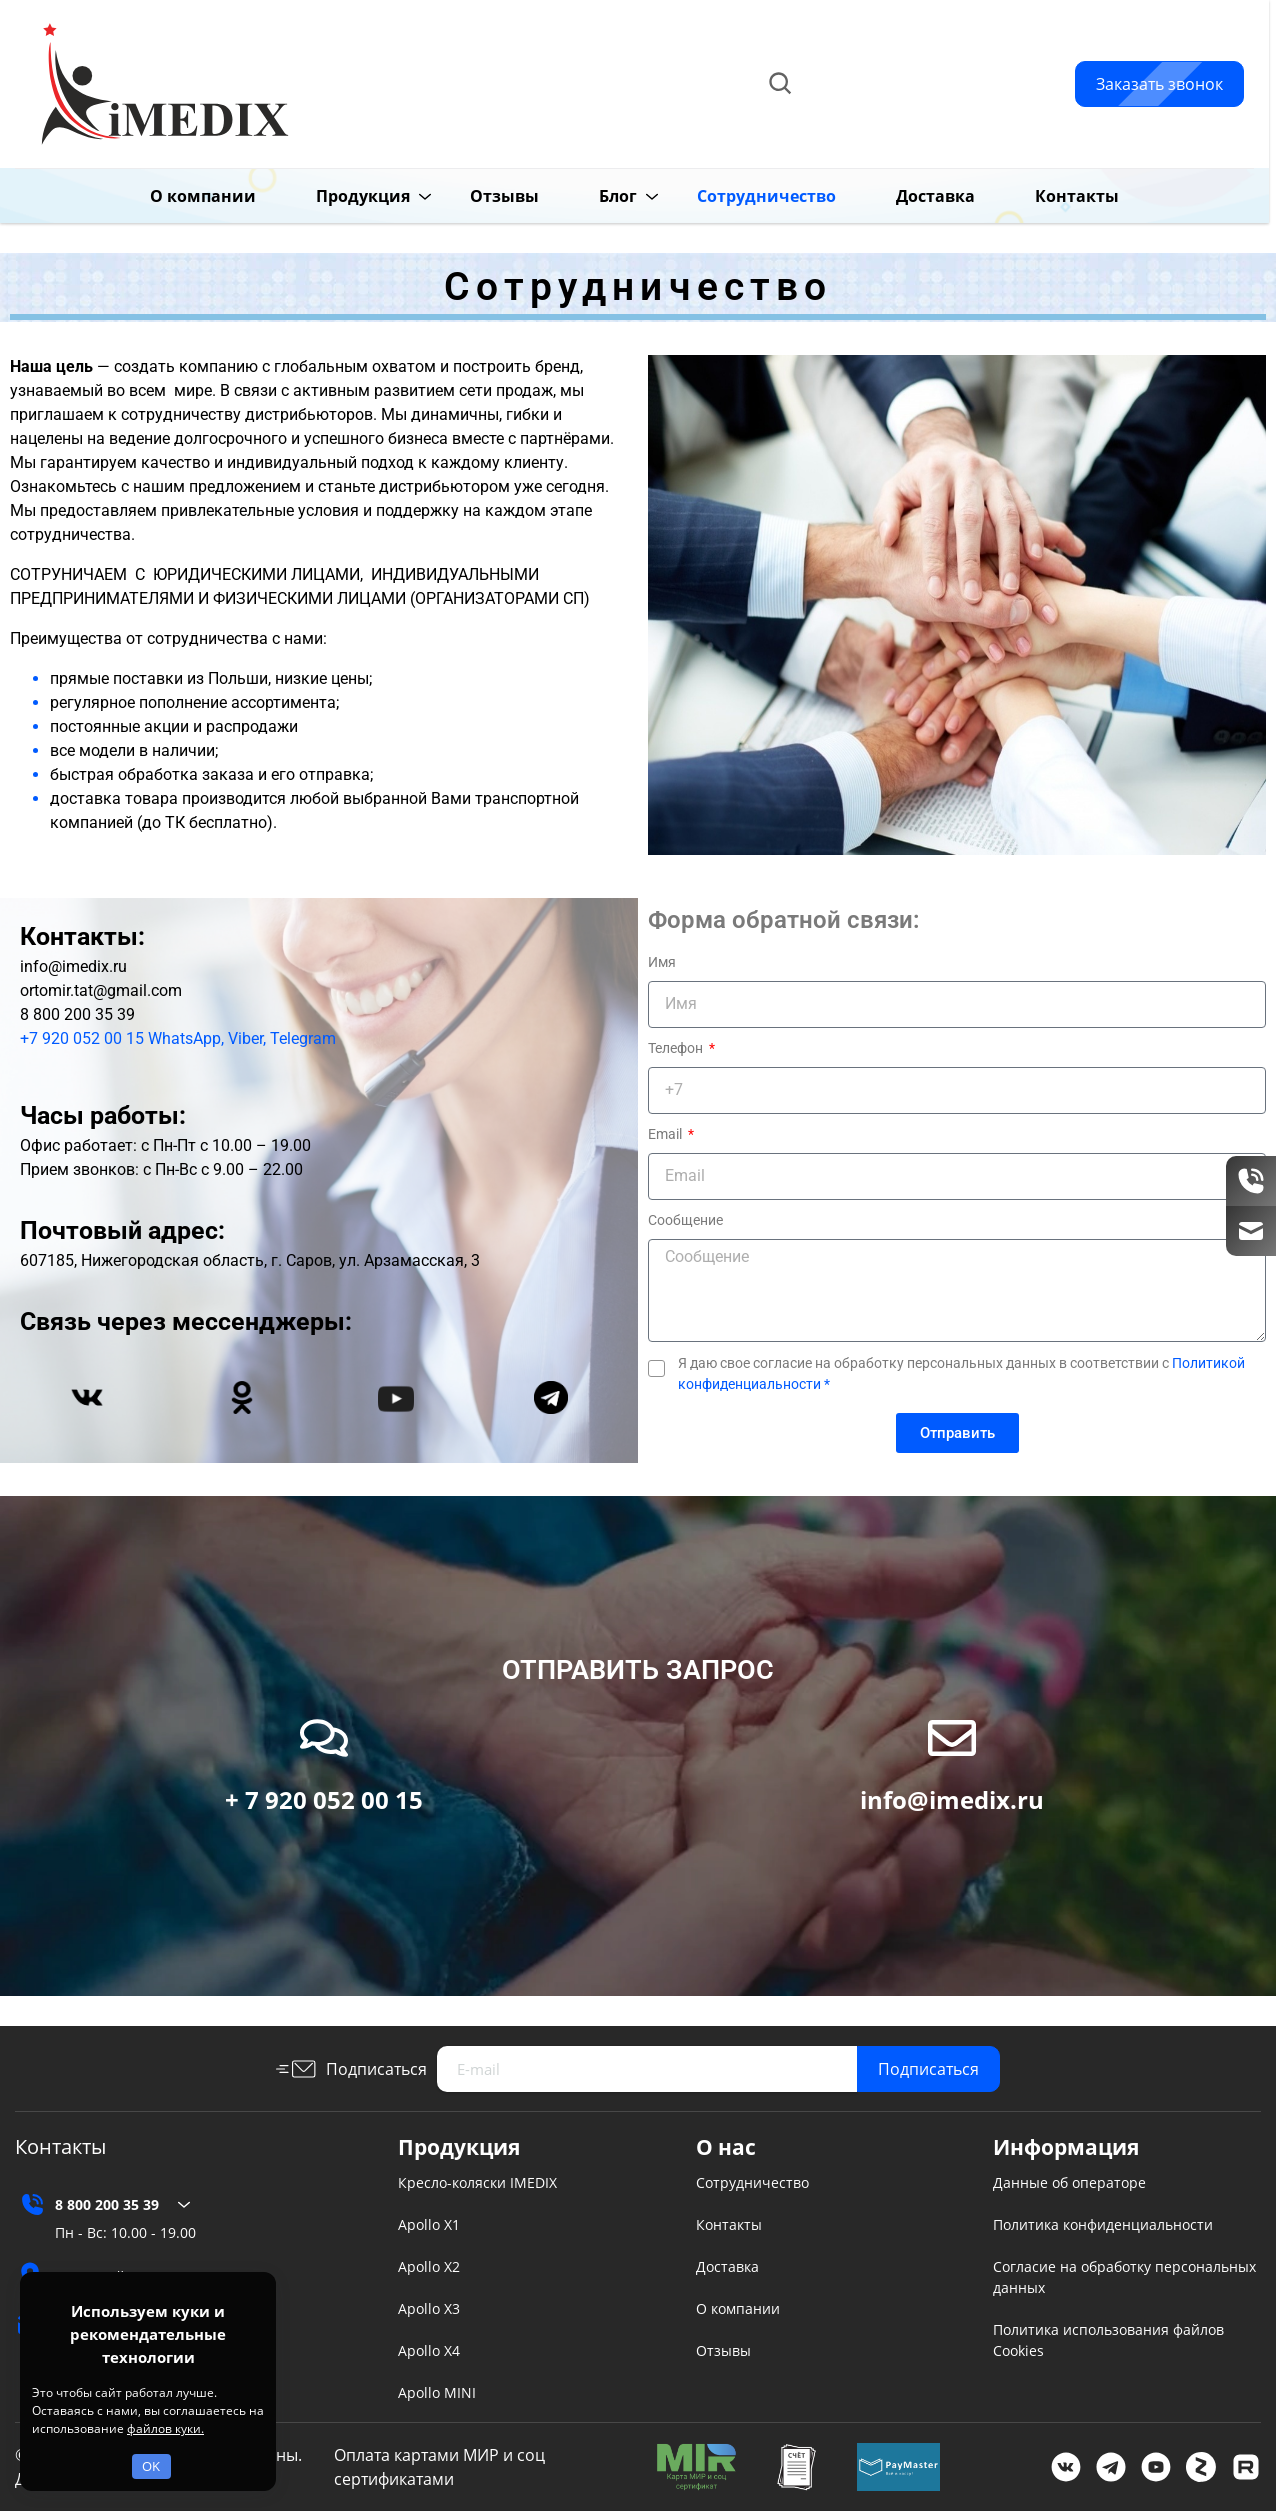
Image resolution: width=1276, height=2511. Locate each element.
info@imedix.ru (926, 106)
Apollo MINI (437, 2392)
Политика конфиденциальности (1103, 2224)
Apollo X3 (429, 2308)
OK (151, 2466)
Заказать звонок (1159, 84)
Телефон (677, 1048)
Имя (662, 962)
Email (666, 1134)
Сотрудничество (752, 2182)
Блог (587, 196)
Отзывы (473, 196)
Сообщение (685, 1220)
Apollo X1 (429, 2224)
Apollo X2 (429, 2266)
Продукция (332, 196)
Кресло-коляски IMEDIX (477, 2182)
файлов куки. (165, 2428)
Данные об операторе (1069, 2182)
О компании (172, 196)
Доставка (904, 196)
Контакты (1046, 196)
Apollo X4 (429, 2350)
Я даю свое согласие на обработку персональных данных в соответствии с (961, 1373)
